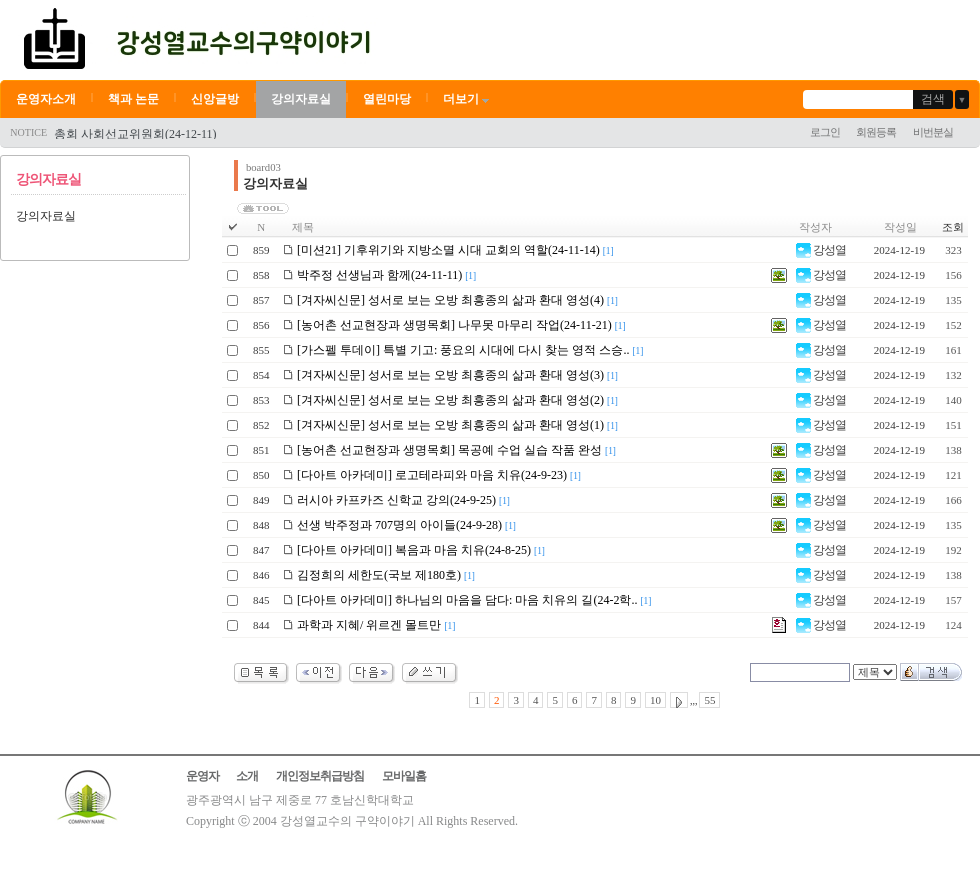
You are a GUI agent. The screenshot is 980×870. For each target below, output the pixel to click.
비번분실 (933, 132)
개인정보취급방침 (320, 776)
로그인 (825, 132)
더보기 (467, 99)
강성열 (821, 250)
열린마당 (387, 99)
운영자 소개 (222, 776)
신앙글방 (215, 99)
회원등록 (876, 132)
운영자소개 (46, 99)
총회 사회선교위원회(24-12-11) (135, 134)
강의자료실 (301, 99)
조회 (953, 227)
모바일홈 (404, 776)
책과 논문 (133, 99)
